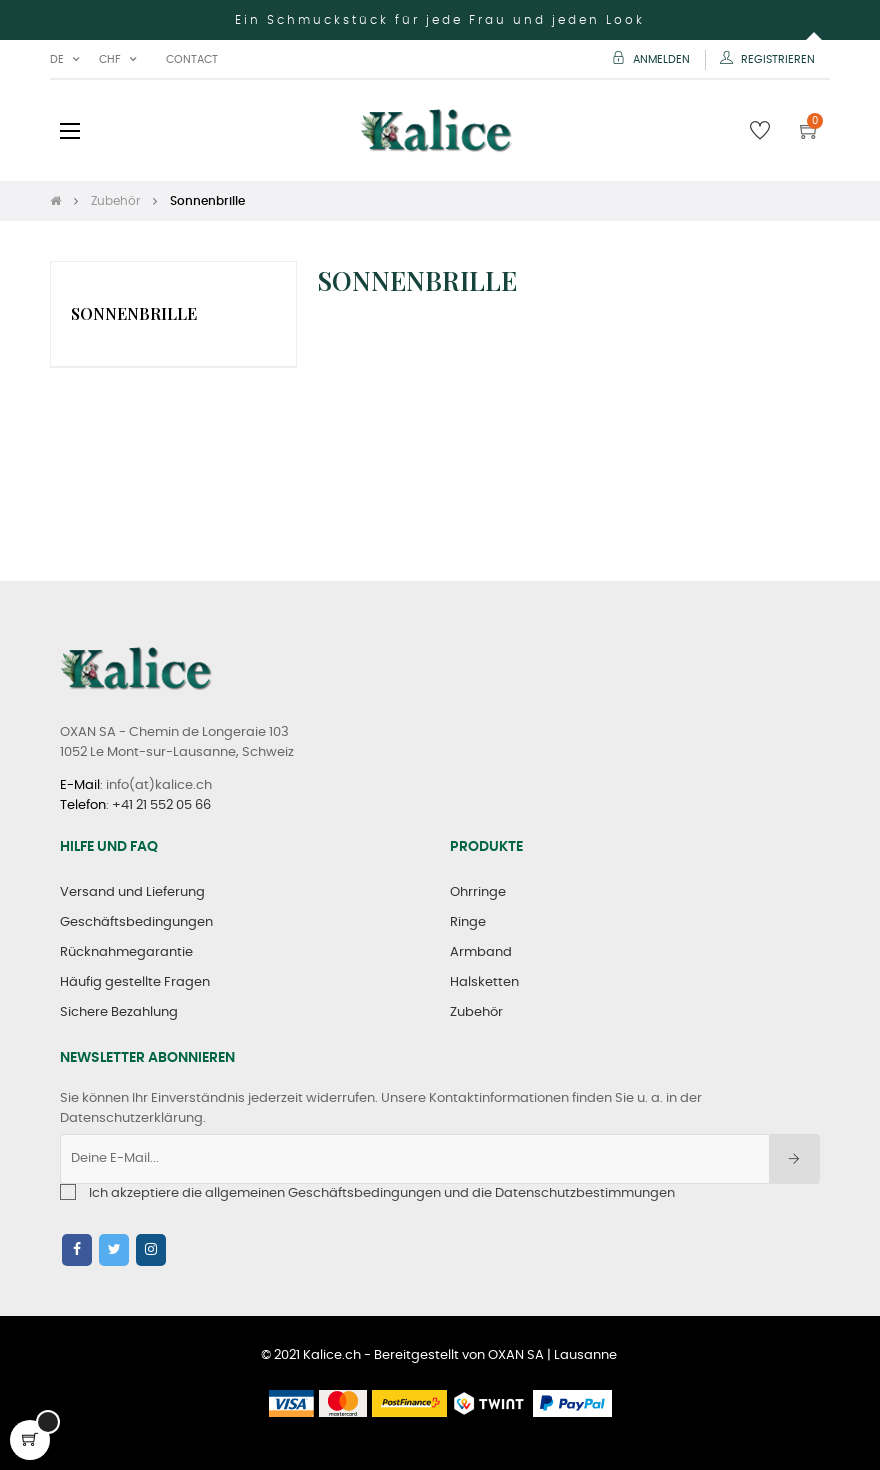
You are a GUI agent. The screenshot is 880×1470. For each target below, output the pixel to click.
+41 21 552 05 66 (161, 805)
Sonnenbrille (134, 313)
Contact (192, 59)
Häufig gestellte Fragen (135, 982)
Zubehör (476, 1012)
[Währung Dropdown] (117, 60)
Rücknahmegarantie (126, 952)
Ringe (468, 922)
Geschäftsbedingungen (136, 922)
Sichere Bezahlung (119, 1012)
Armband (481, 952)
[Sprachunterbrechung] (64, 60)
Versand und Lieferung (132, 892)
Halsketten (484, 982)
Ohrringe (478, 892)
